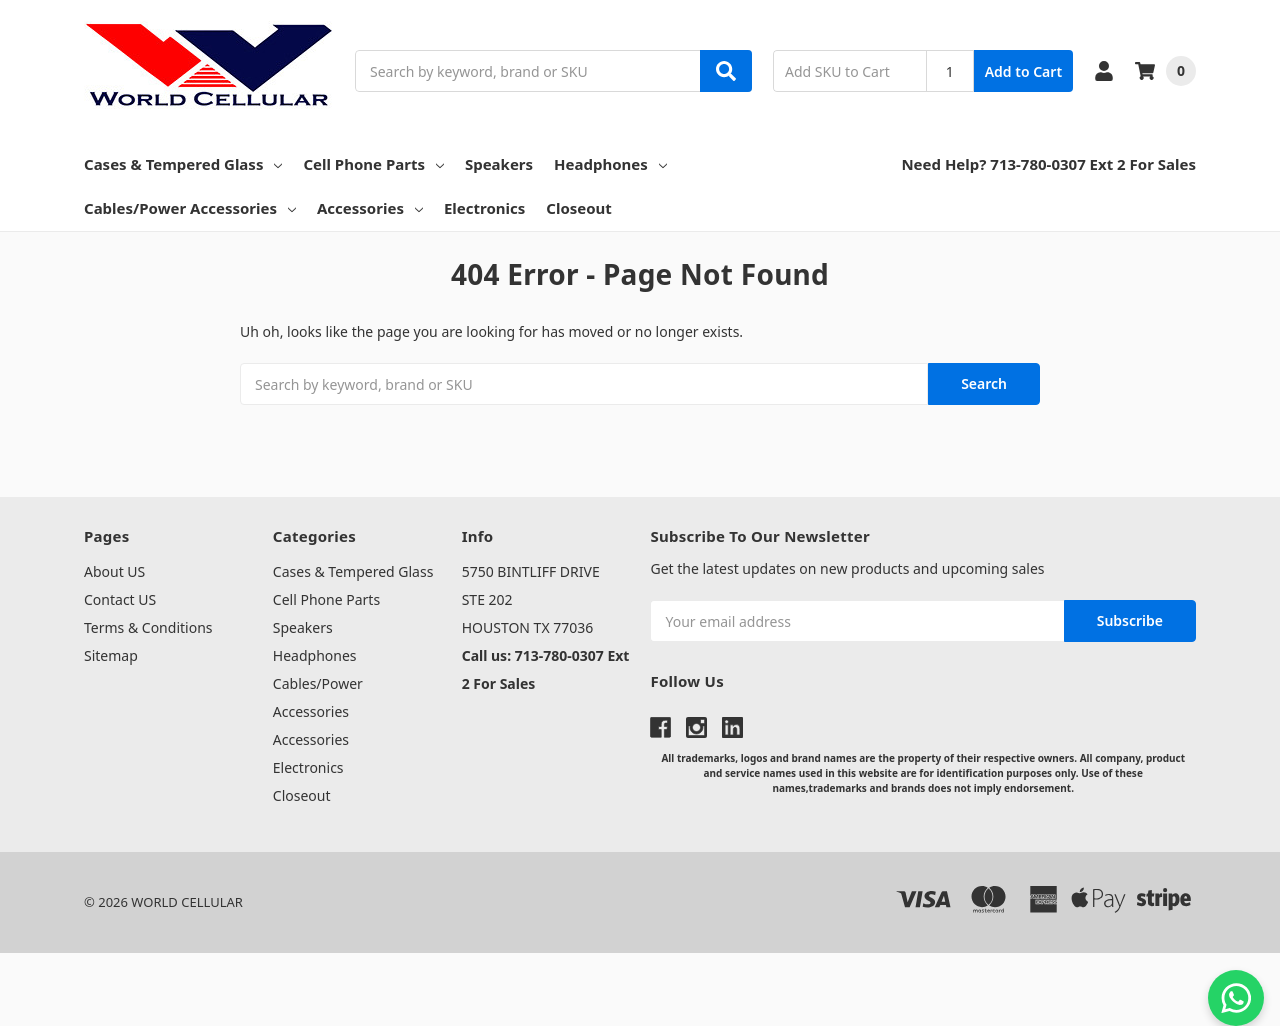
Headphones (610, 164)
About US (114, 571)
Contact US (120, 599)
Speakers (499, 164)
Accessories (370, 208)
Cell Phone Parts (373, 164)
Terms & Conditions (148, 627)
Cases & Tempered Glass (183, 164)
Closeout (579, 208)
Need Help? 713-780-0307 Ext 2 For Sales (1048, 164)
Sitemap (111, 655)
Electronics (484, 208)
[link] (640, 989)
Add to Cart (1023, 71)
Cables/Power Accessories (190, 208)
